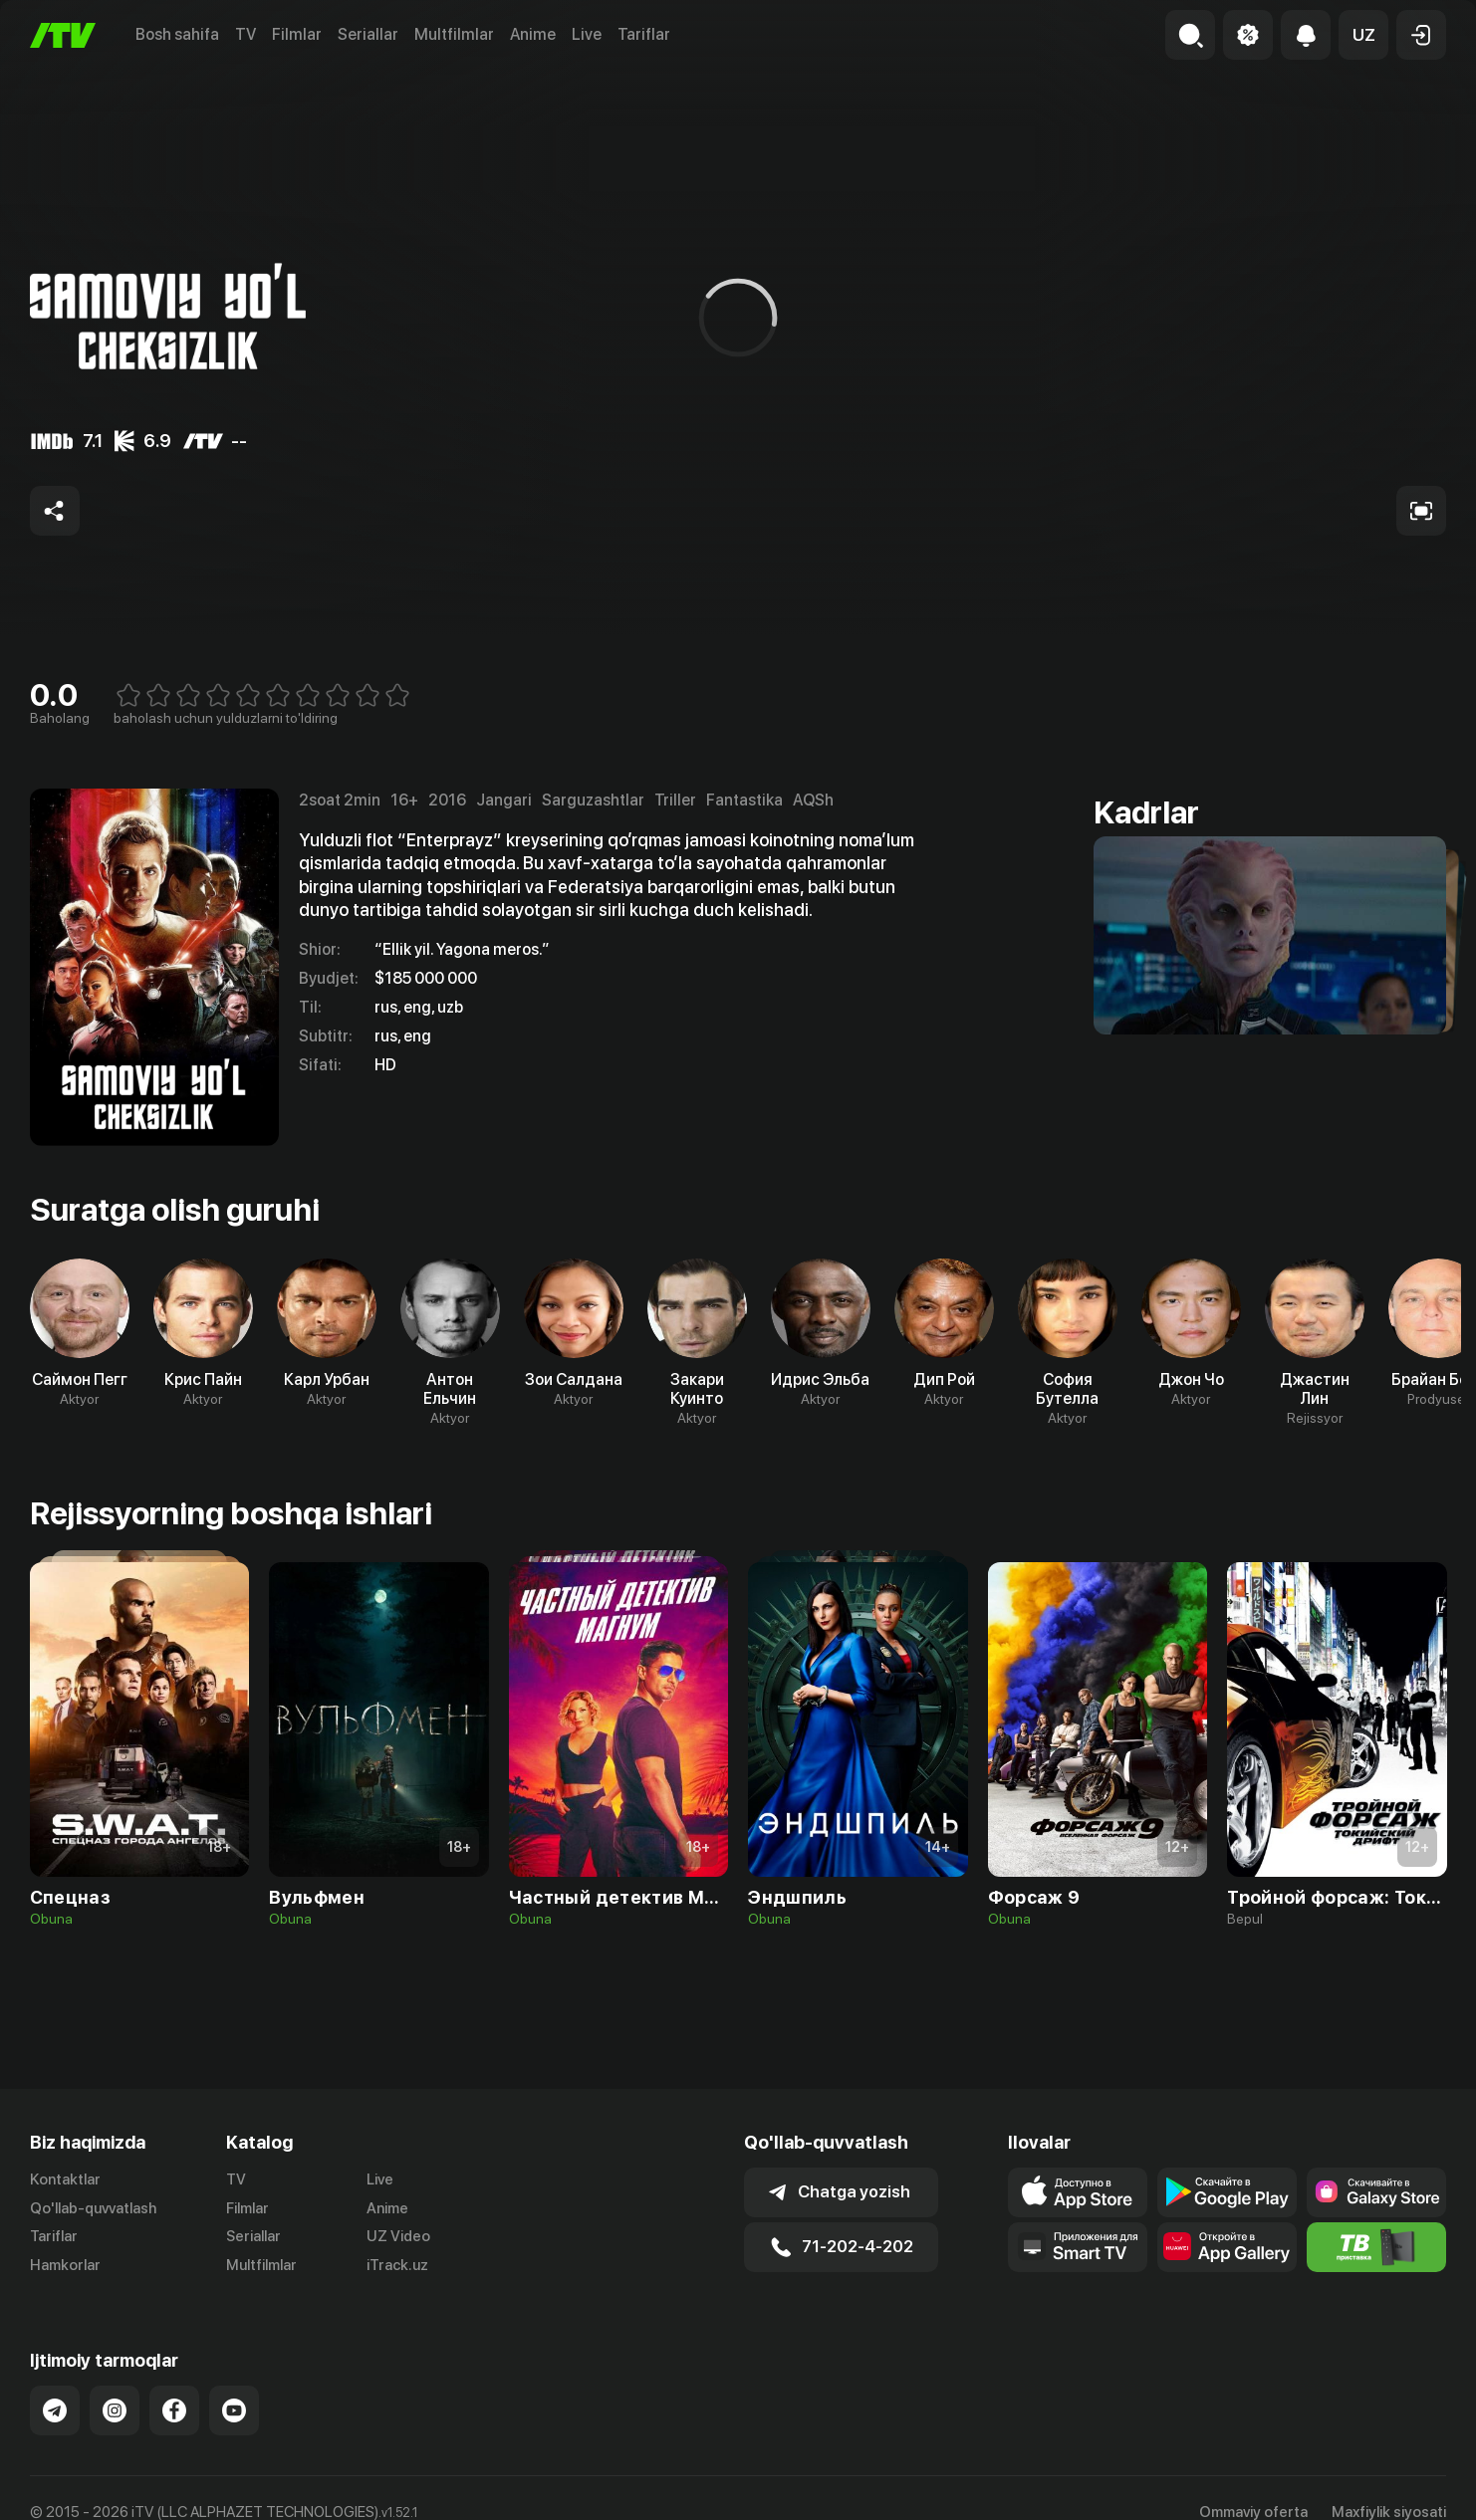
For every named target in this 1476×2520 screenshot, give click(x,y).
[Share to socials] (55, 511)
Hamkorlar (65, 2265)
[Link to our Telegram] (55, 2410)
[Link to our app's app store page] (1077, 2192)
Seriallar (368, 34)
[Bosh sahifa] (63, 35)
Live (587, 34)
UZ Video (398, 2236)
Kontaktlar (65, 2179)
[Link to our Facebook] (174, 2410)
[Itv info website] (1376, 2247)
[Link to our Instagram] (114, 2410)
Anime (533, 34)
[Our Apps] (1077, 2247)
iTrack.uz (397, 2265)
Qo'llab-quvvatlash (93, 2208)
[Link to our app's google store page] (1227, 2192)
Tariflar (643, 34)
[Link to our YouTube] (234, 2410)
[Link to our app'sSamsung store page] (1376, 2192)
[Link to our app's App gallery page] (1227, 2247)
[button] (1363, 35)
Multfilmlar (454, 34)
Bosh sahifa (177, 34)
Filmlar (297, 34)
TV (245, 34)
